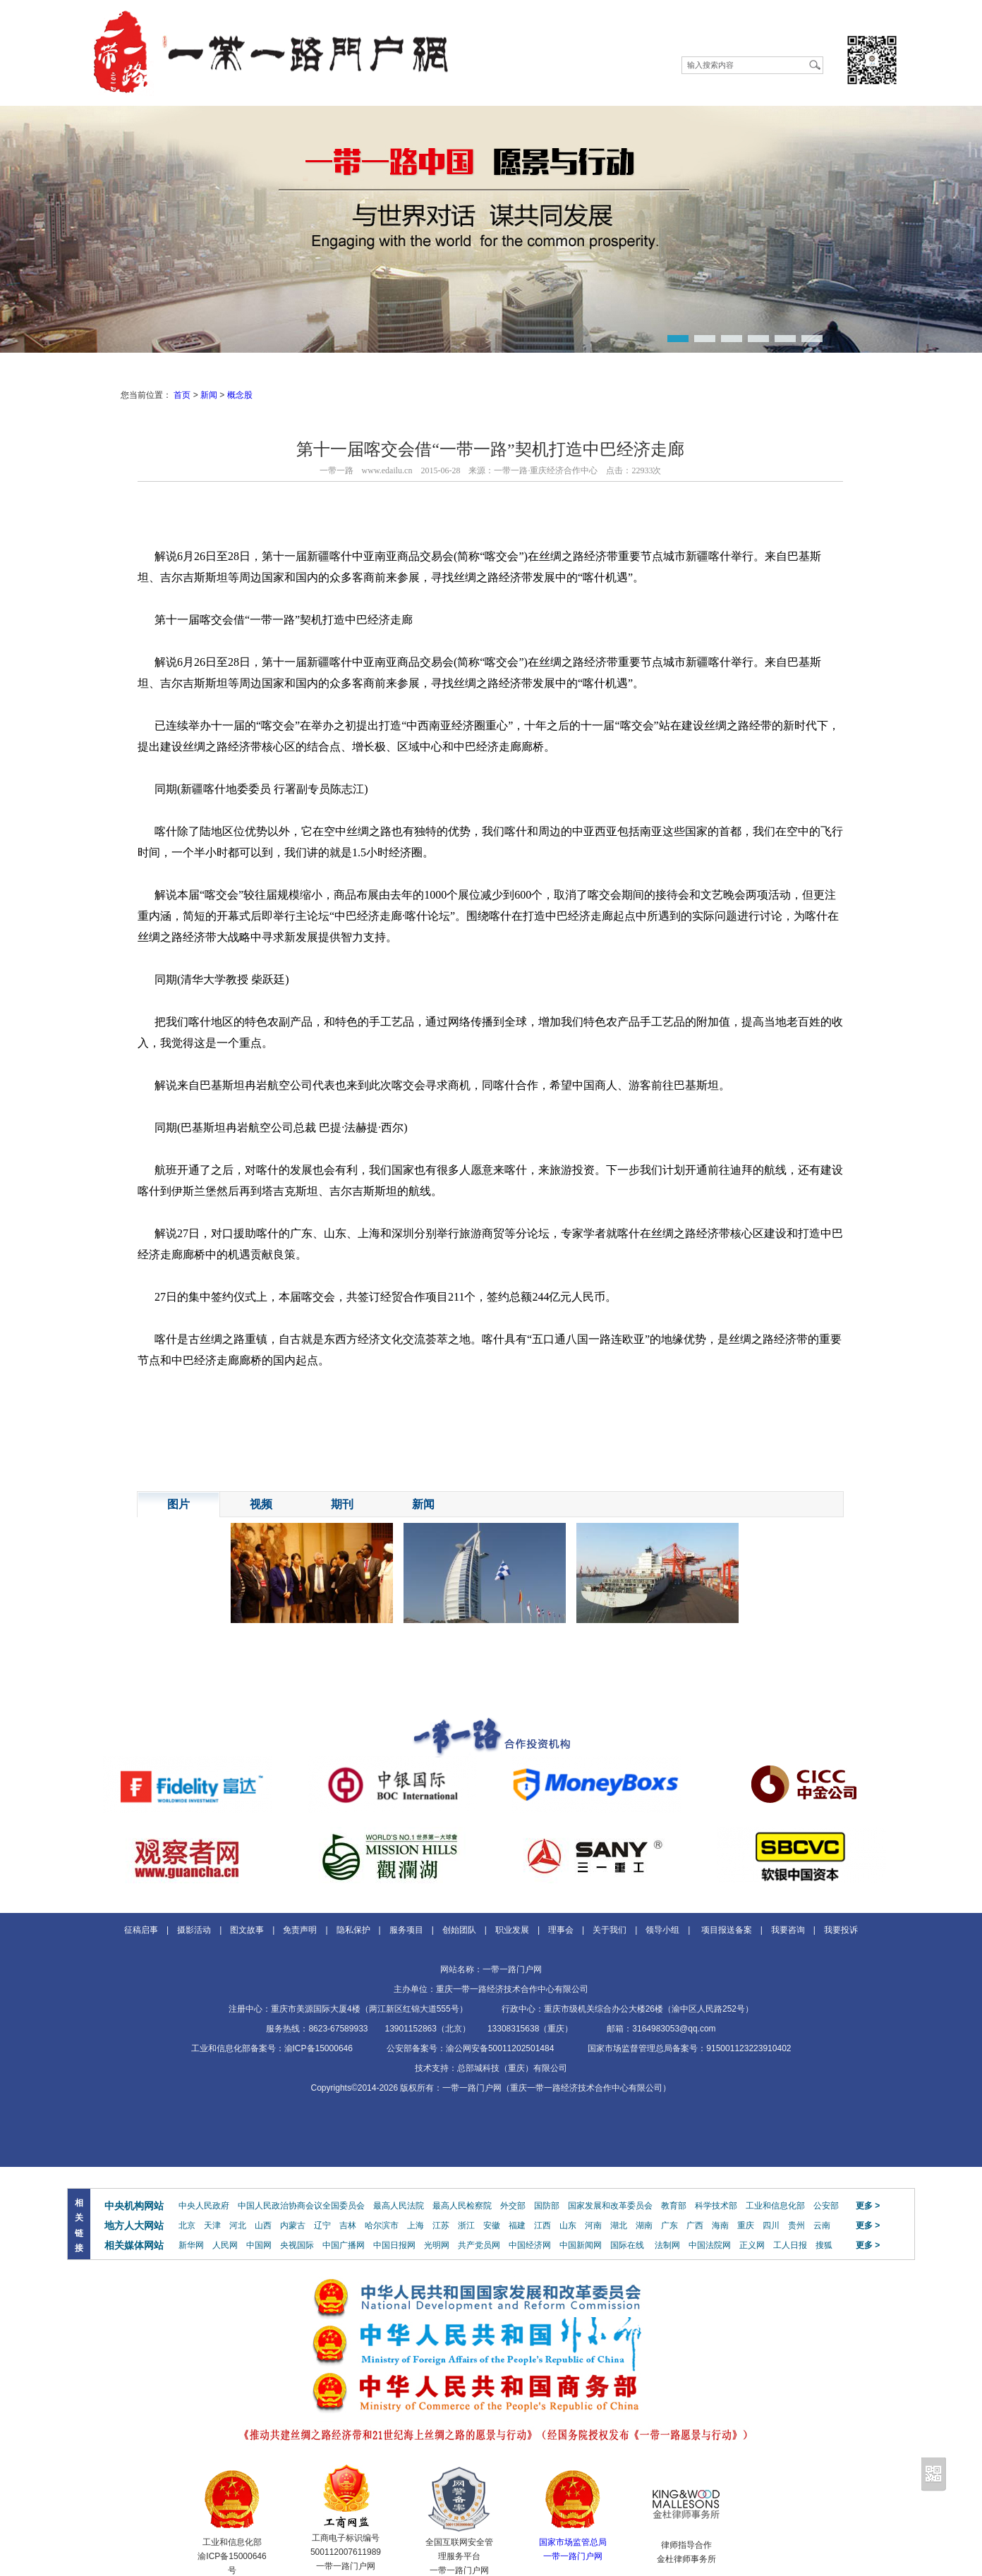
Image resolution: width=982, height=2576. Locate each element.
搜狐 (824, 2245)
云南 (821, 2225)
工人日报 (790, 2245)
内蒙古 (292, 2225)
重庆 (745, 2225)
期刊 (342, 1504)
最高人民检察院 (462, 2206)
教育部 (673, 2206)
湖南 (644, 2225)
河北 (237, 2225)
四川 (771, 2225)
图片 (178, 1504)
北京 (186, 2225)
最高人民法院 (398, 2206)
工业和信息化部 (775, 2206)
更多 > (868, 2206)
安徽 (491, 2225)
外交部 (513, 2206)
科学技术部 (716, 2206)
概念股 (240, 395)
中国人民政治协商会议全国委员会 (301, 2206)
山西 (263, 2225)
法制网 (667, 2245)
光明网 (436, 2245)
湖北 (618, 2225)
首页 (182, 395)
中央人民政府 (203, 2206)
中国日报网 (394, 2245)
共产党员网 (479, 2245)
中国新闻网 (580, 2245)
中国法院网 (710, 2245)
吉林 (347, 2225)
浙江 (466, 2225)
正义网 (752, 2245)
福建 (517, 2225)
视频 (261, 1504)
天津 (212, 2225)
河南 (593, 2225)
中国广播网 (343, 2245)
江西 (542, 2225)
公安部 (826, 2206)
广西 (694, 2225)
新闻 (208, 395)
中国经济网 (530, 2245)
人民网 (225, 2245)
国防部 (546, 2206)
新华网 (191, 2245)
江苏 (440, 2225)
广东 (669, 2225)
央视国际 (297, 2245)
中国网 (259, 2245)
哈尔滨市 (382, 2225)
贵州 (796, 2225)
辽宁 (322, 2225)
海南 (720, 2225)
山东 (567, 2225)
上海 (415, 2225)
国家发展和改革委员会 (610, 2206)
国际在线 (627, 2245)
